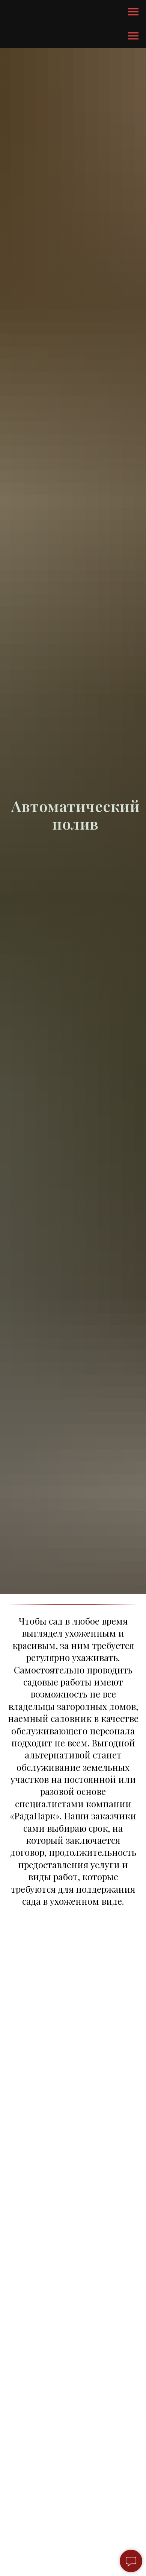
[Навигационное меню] (133, 12)
